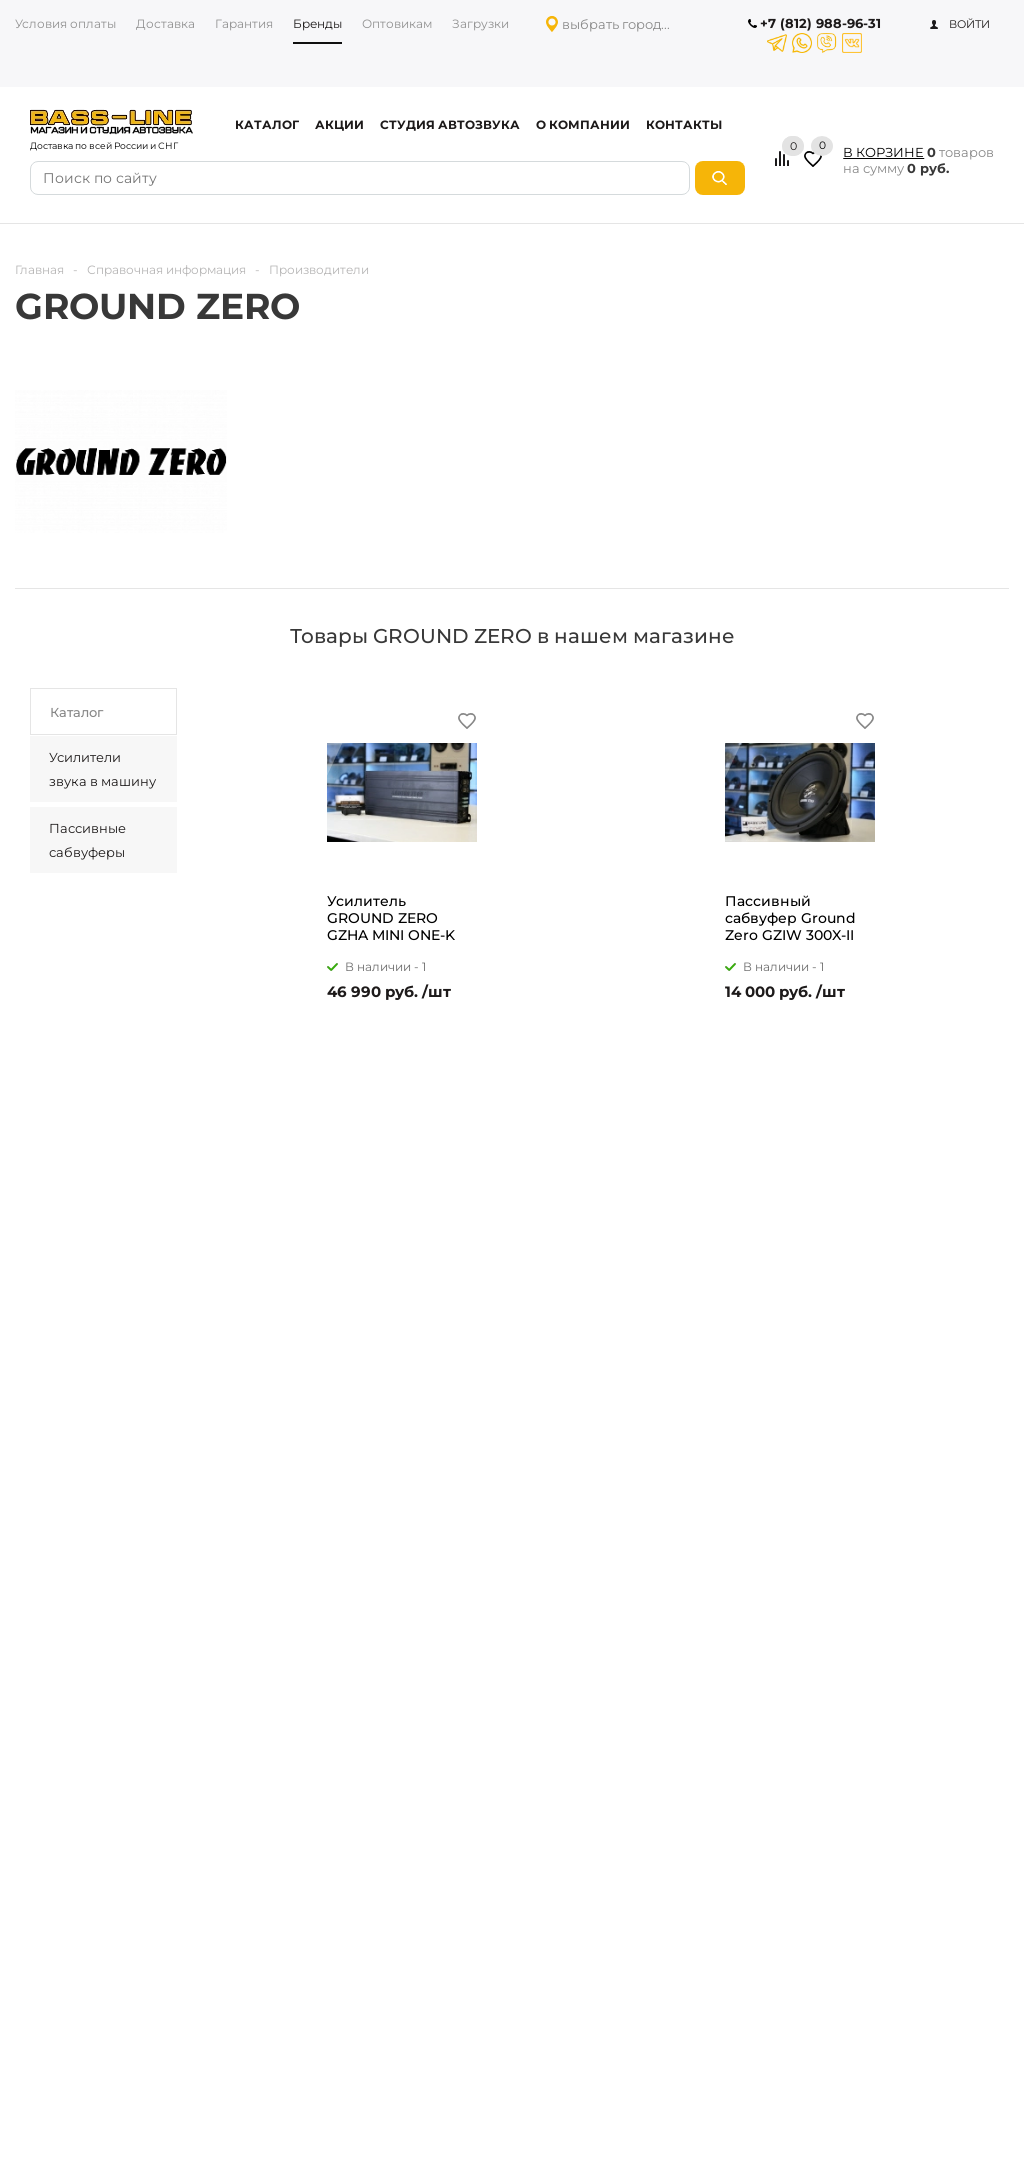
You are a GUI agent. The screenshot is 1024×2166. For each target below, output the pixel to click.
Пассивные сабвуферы (87, 840)
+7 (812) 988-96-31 (820, 23)
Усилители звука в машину (102, 769)
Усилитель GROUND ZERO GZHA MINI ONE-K (391, 918)
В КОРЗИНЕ (883, 152)
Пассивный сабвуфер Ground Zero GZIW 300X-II (790, 918)
